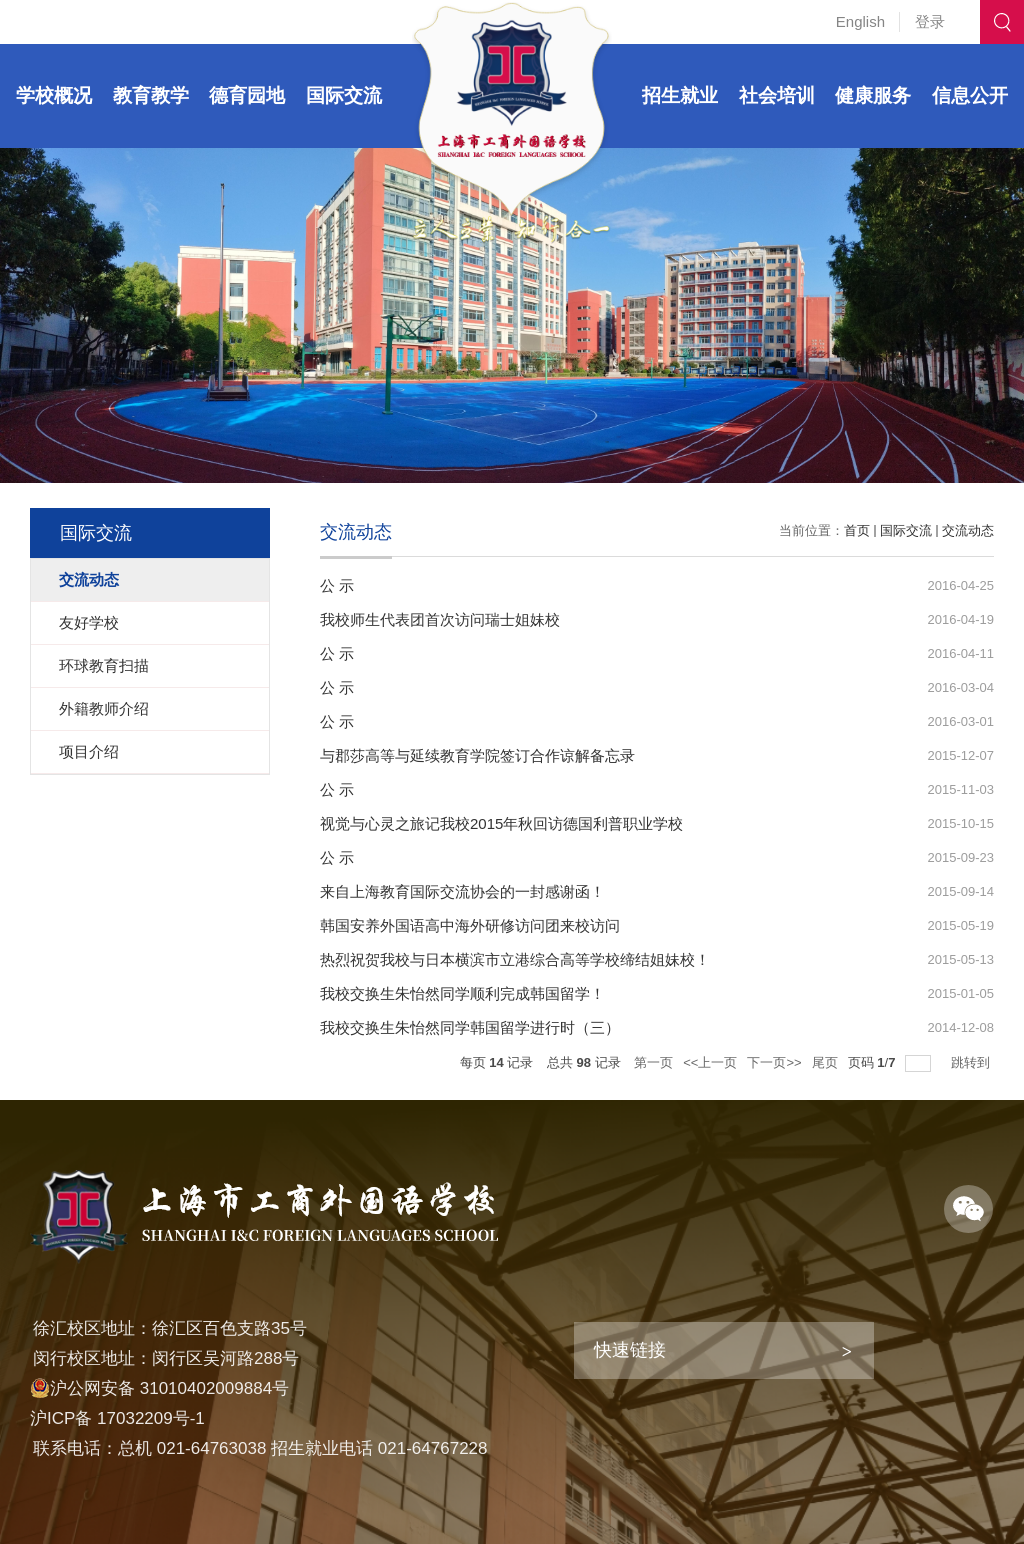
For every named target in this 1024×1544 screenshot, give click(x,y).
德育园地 (247, 95)
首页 (857, 530)
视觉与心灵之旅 (372, 823)
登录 (930, 21)
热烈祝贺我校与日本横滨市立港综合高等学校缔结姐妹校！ (515, 959)
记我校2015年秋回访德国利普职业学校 (554, 823)
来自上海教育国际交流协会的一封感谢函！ (462, 891)
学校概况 (54, 95)
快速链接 (630, 1350)
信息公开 (970, 95)
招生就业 (680, 95)
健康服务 (873, 95)
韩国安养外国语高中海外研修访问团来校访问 (470, 925)
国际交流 (344, 95)
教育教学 (151, 95)
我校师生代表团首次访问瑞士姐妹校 (440, 619)
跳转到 (972, 1062)
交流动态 (968, 530)
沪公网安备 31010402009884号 (159, 1388)
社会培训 (777, 95)
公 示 (337, 585)
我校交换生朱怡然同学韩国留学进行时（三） (470, 1027)
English (860, 21)
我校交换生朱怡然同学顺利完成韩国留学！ (462, 993)
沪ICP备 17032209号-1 (117, 1418)
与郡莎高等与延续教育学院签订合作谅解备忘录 (477, 755)
